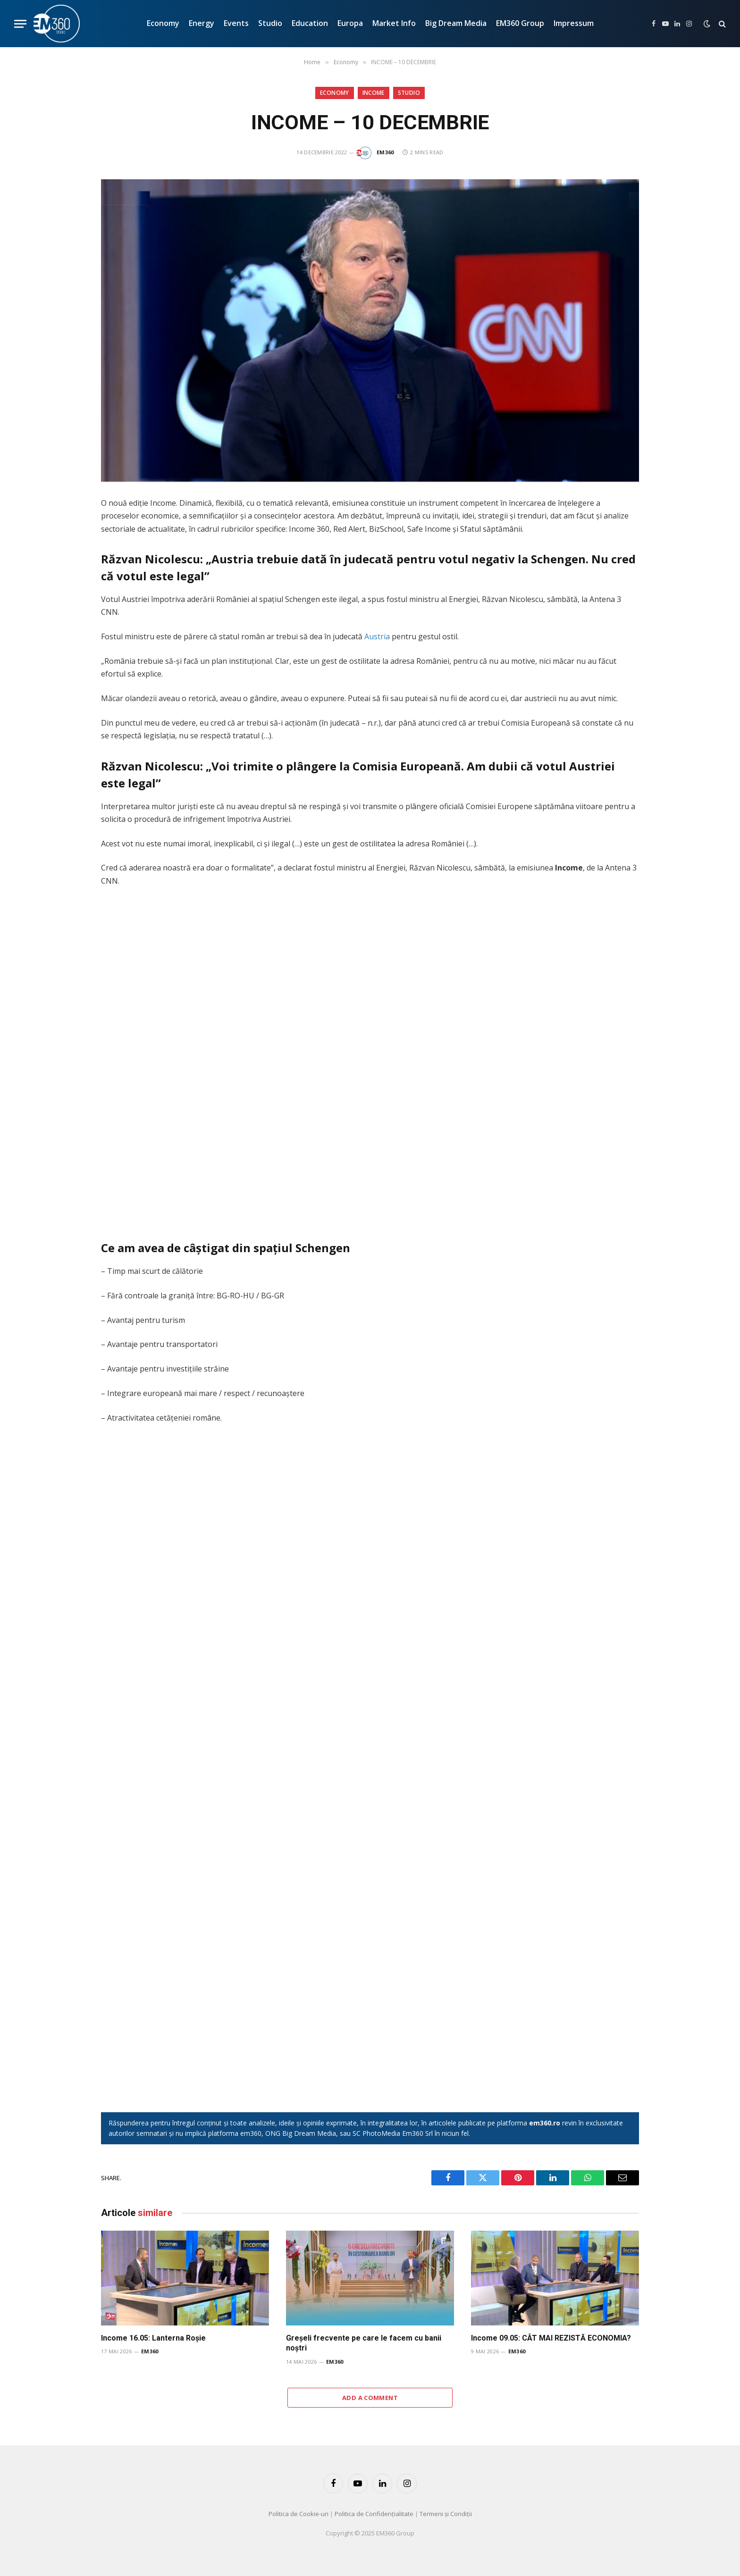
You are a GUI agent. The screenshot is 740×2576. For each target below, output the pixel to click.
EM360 (385, 152)
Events (236, 23)
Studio (270, 23)
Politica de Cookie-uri (298, 2513)
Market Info (394, 23)
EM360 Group (520, 23)
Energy (201, 23)
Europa (350, 23)
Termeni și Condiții (446, 2513)
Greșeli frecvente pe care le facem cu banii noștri (363, 2343)
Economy (163, 23)
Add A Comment (370, 2397)
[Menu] (20, 23)
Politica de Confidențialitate (374, 2513)
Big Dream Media (456, 23)
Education (310, 23)
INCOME (373, 93)
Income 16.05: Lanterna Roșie (153, 2337)
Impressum (574, 23)
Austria (377, 636)
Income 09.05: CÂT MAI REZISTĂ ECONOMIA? (551, 2337)
